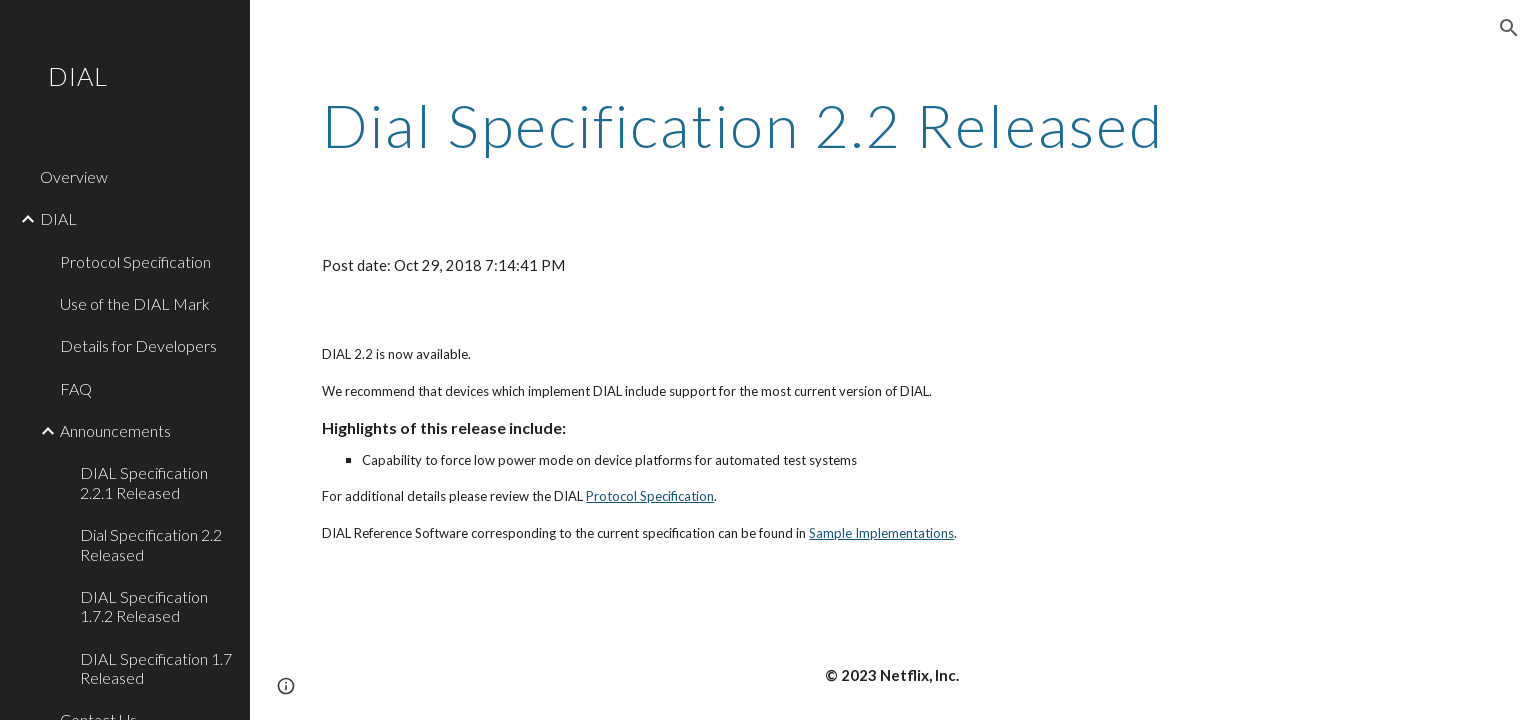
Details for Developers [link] (138, 345)
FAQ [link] (76, 388)
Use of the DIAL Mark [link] (135, 303)
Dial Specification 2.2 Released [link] (151, 544)
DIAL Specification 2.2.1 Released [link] (144, 482)
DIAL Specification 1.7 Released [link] (156, 668)
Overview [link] (74, 176)
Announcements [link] (115, 430)
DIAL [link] (58, 218)
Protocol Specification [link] (135, 261)
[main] (792, 125)
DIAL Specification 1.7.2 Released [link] (144, 606)
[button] (1509, 28)
